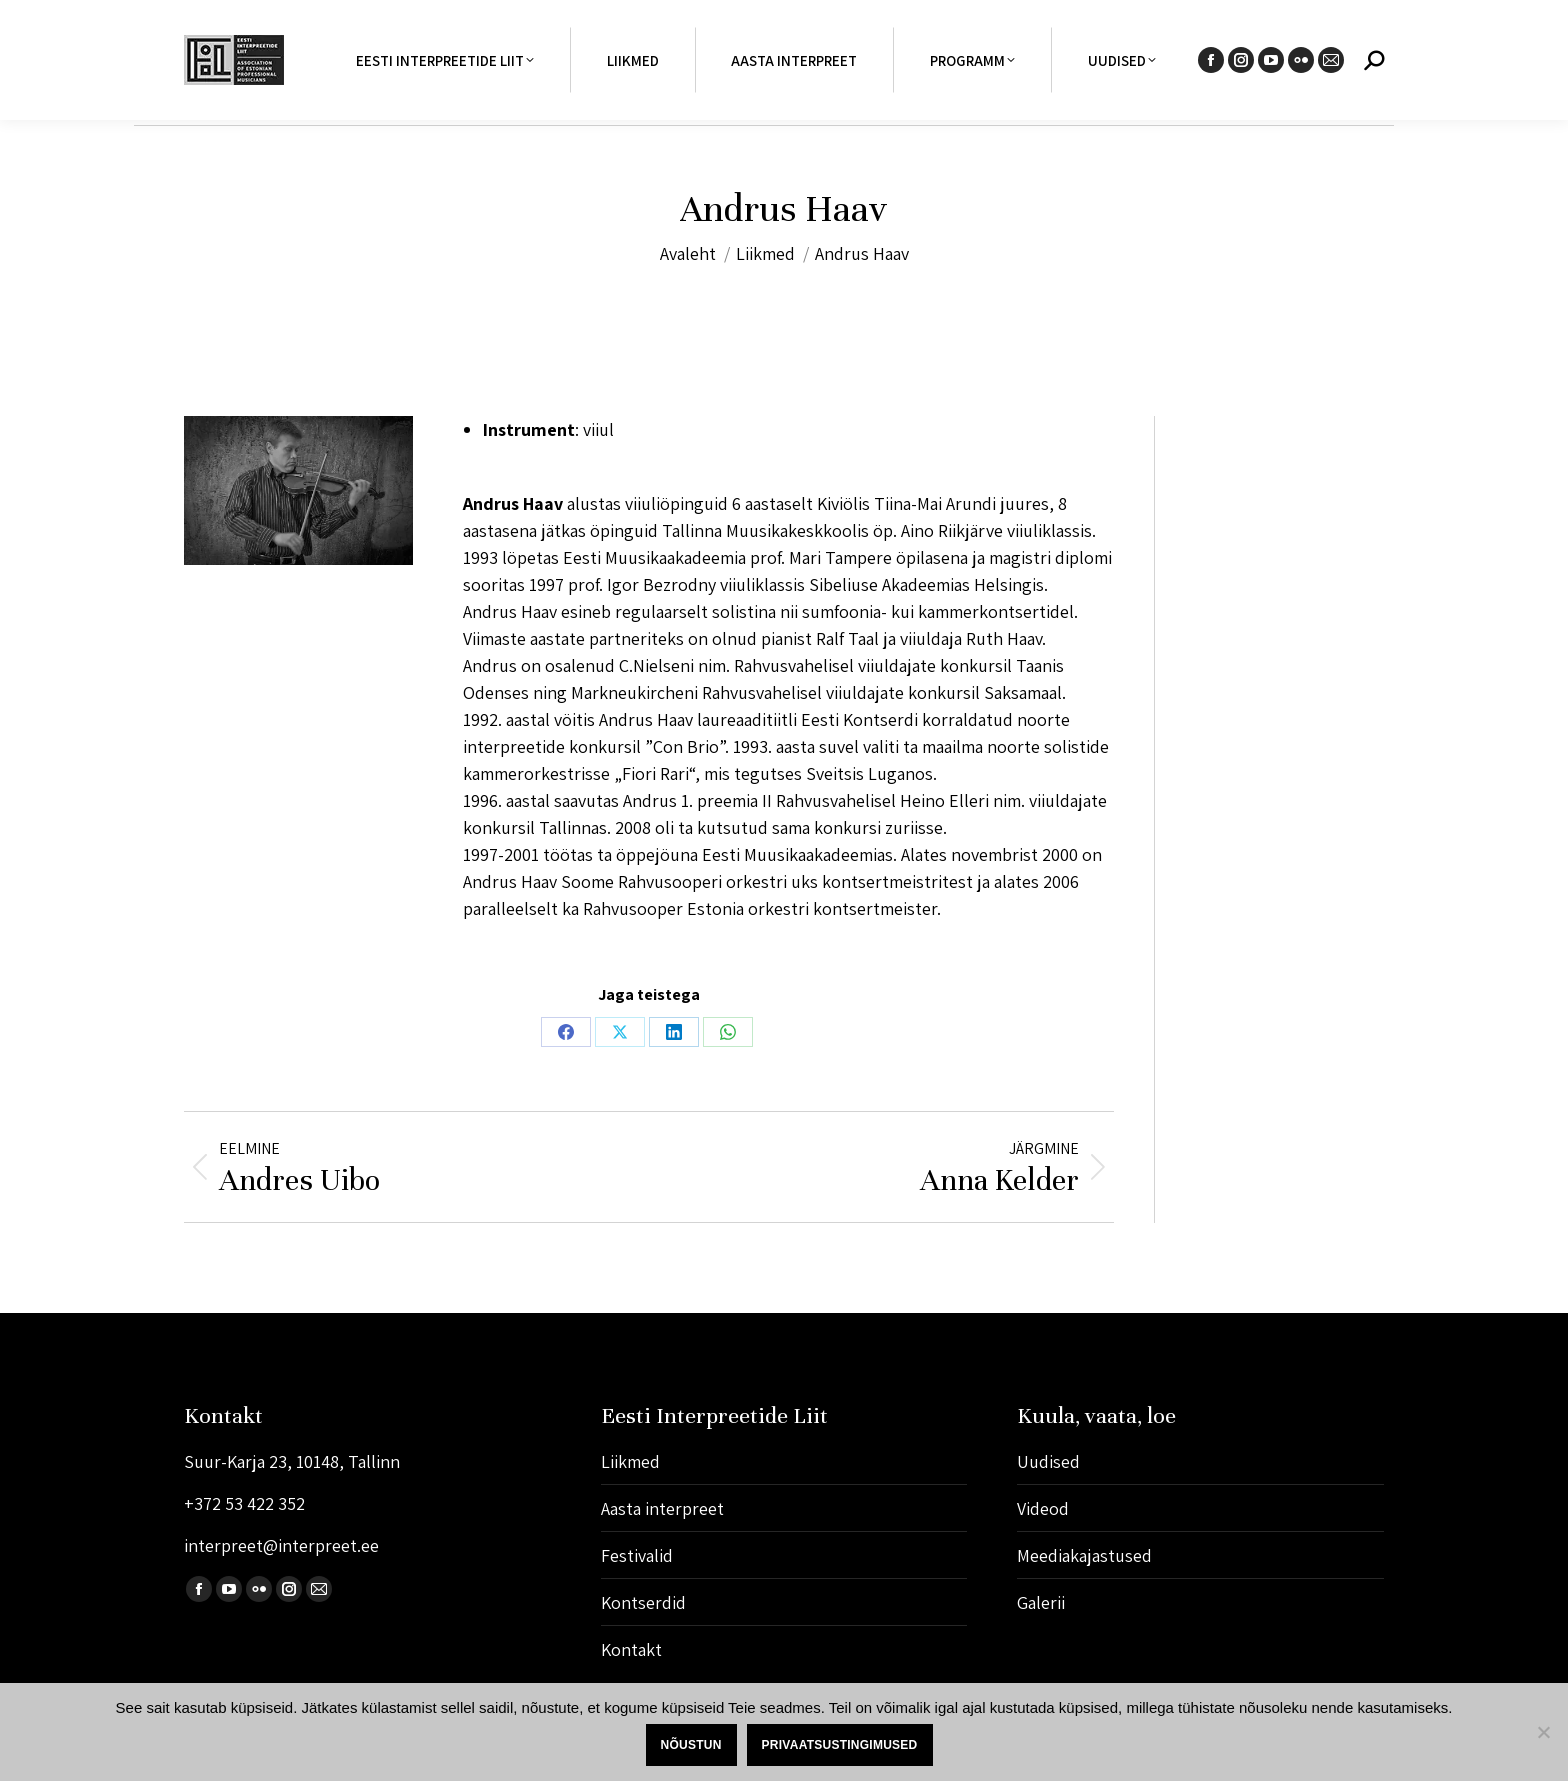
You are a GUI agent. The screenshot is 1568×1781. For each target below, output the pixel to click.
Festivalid (637, 1555)
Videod (1043, 1508)
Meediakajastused (1084, 1555)
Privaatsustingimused (840, 1745)
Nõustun (691, 1745)
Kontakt (631, 1649)
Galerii (1041, 1602)
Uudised (1048, 1461)
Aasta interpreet (662, 1508)
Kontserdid (643, 1602)
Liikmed (630, 1461)
